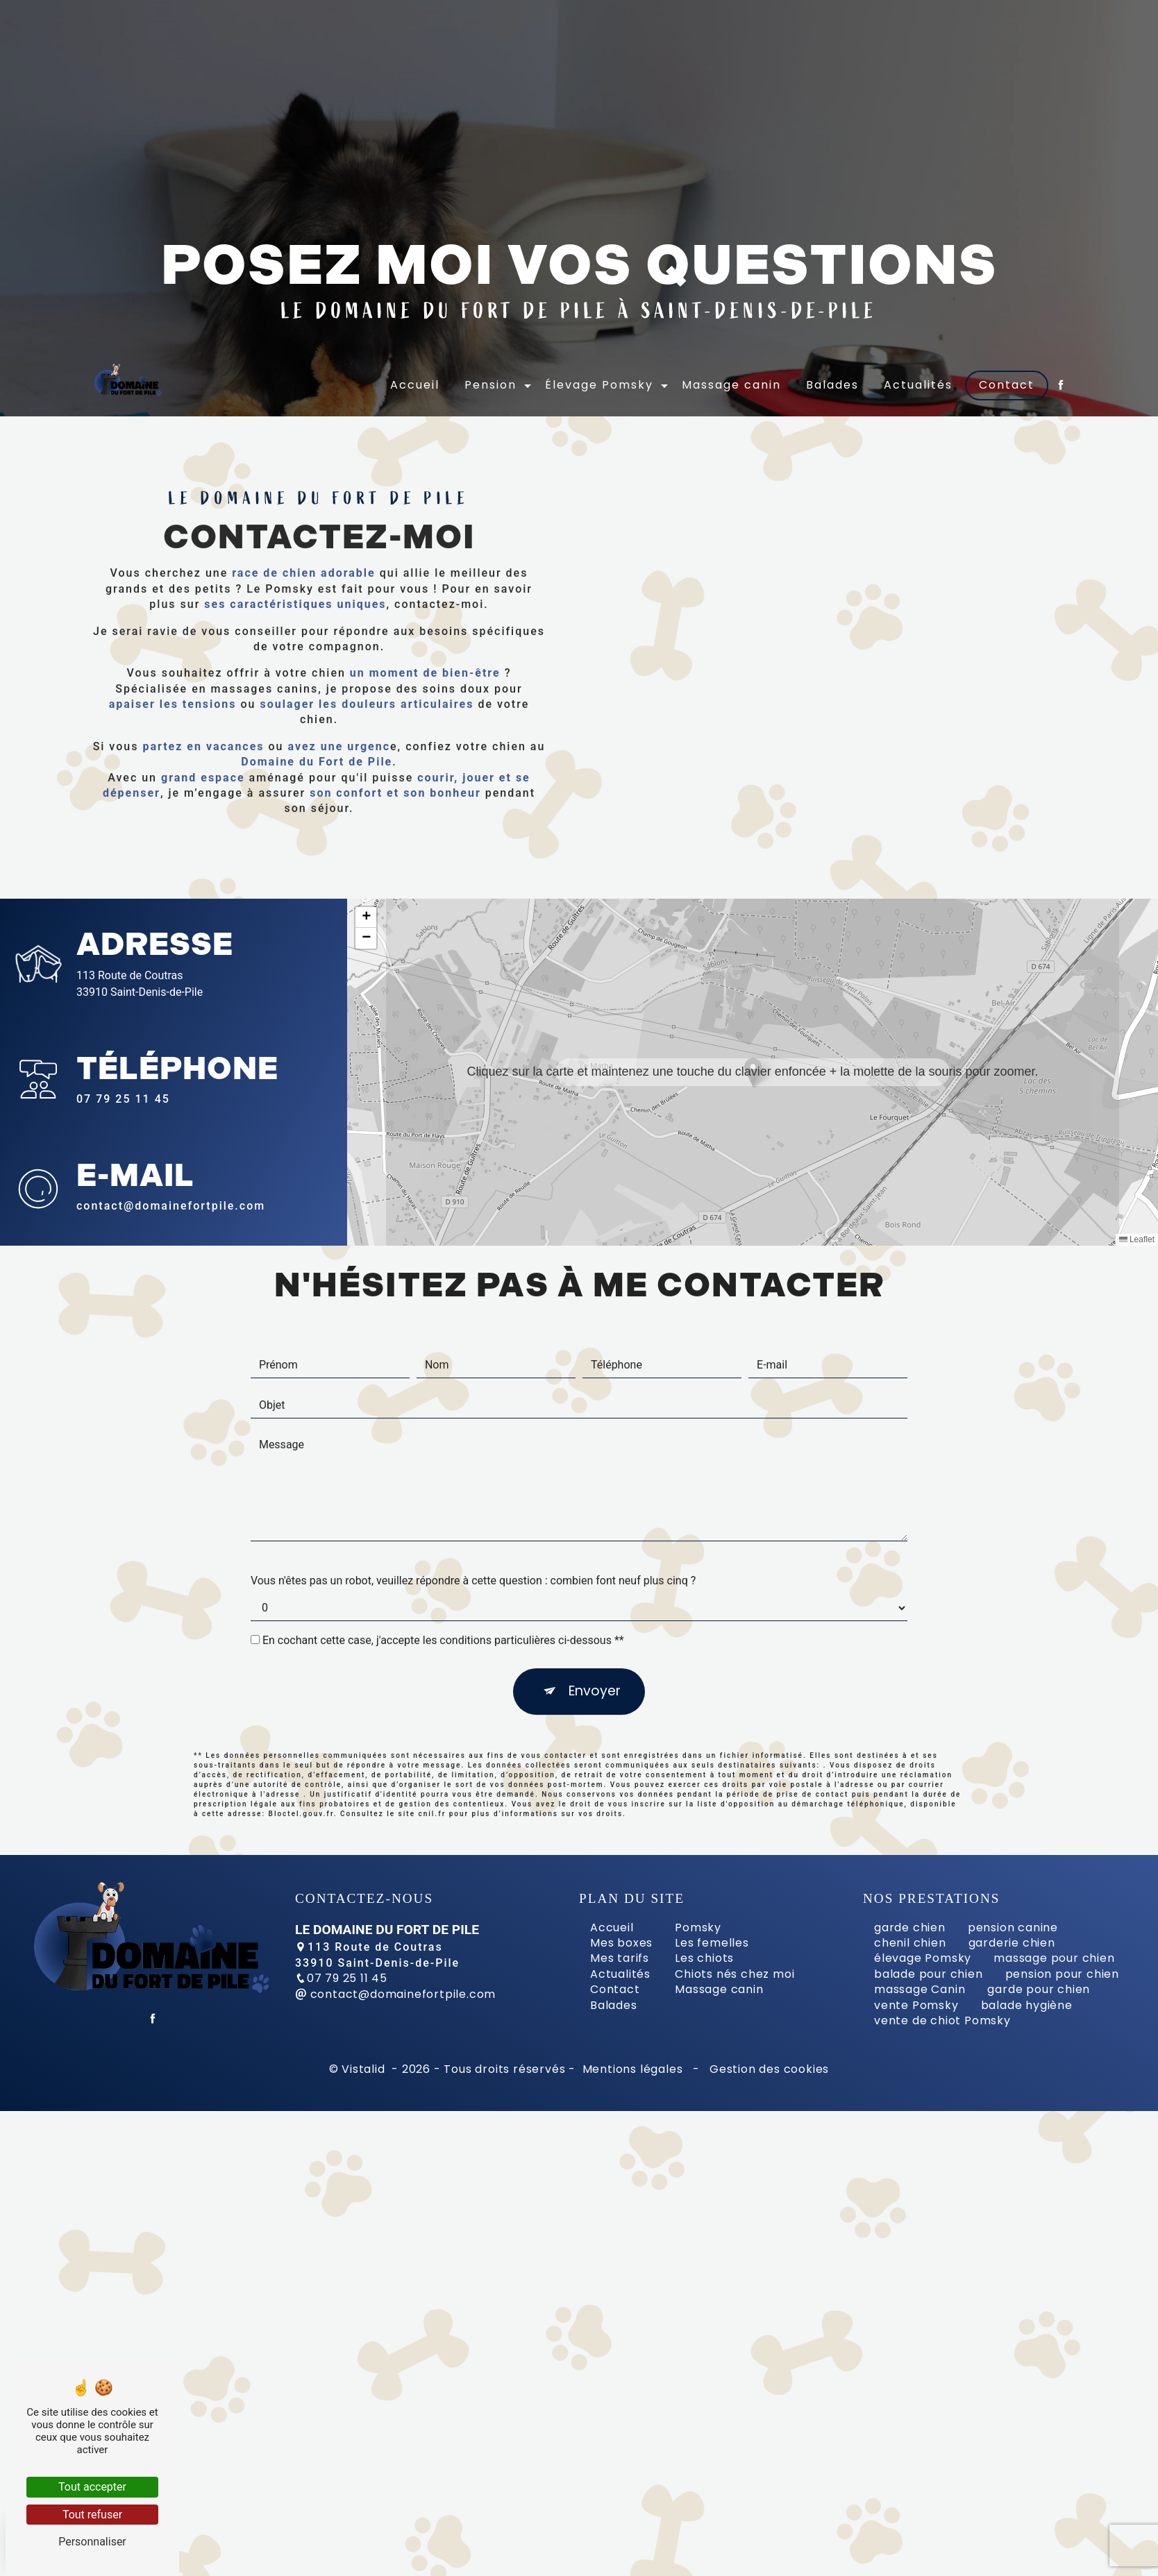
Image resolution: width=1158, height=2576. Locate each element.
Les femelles (712, 1943)
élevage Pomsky (922, 1958)
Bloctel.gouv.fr (301, 1747)
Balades (833, 382)
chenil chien (910, 1943)
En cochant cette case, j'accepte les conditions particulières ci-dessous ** (443, 1573)
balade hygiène (1027, 2005)
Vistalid (365, 2069)
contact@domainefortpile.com (395, 1994)
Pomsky (698, 1927)
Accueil (415, 382)
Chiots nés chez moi (734, 1974)
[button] (753, 1072)
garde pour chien (1038, 1989)
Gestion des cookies (767, 2069)
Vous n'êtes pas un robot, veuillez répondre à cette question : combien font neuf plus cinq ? (473, 1513)
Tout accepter (92, 2486)
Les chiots (704, 1958)
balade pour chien (928, 1974)
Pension (491, 382)
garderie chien (1011, 1943)
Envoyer (595, 1624)
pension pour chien (1062, 1974)
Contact (1007, 382)
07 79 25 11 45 (123, 1098)
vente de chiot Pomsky (942, 2020)
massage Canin (919, 1989)
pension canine (1013, 1927)
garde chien (910, 1927)
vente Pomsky (916, 2005)
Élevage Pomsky (600, 382)
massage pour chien (1053, 1958)
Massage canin (732, 382)
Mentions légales (632, 2069)
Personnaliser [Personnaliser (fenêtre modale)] (92, 2541)
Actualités (918, 382)
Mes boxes (621, 1943)
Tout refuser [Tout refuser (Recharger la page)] (92, 2514)
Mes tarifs (619, 1958)
